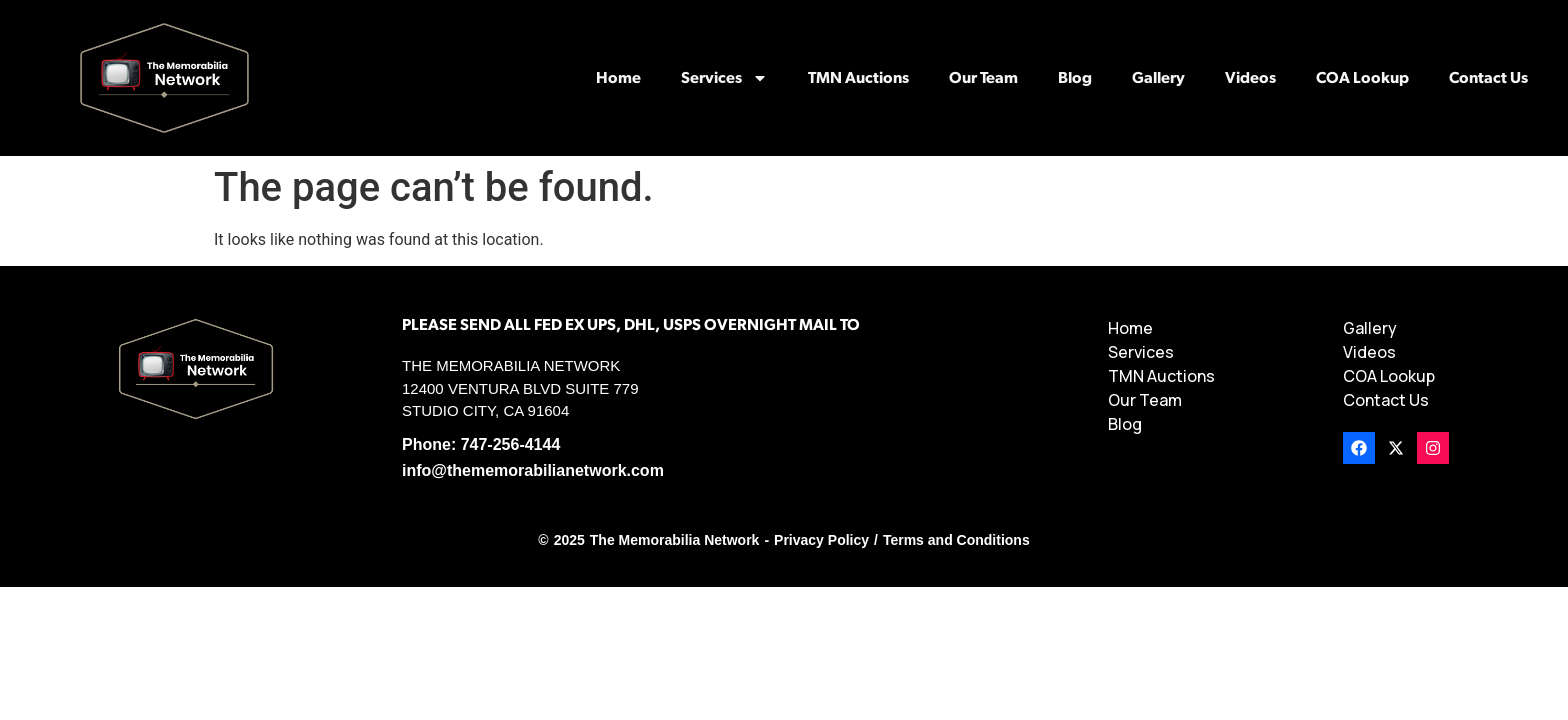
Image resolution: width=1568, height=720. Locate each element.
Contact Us (1488, 78)
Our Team (983, 78)
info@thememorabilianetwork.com (533, 470)
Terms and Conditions (956, 540)
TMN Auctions (858, 78)
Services (724, 78)
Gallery (1158, 78)
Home (618, 78)
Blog (1075, 78)
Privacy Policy (821, 540)
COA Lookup (1362, 78)
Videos (1250, 78)
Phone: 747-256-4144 (481, 444)
